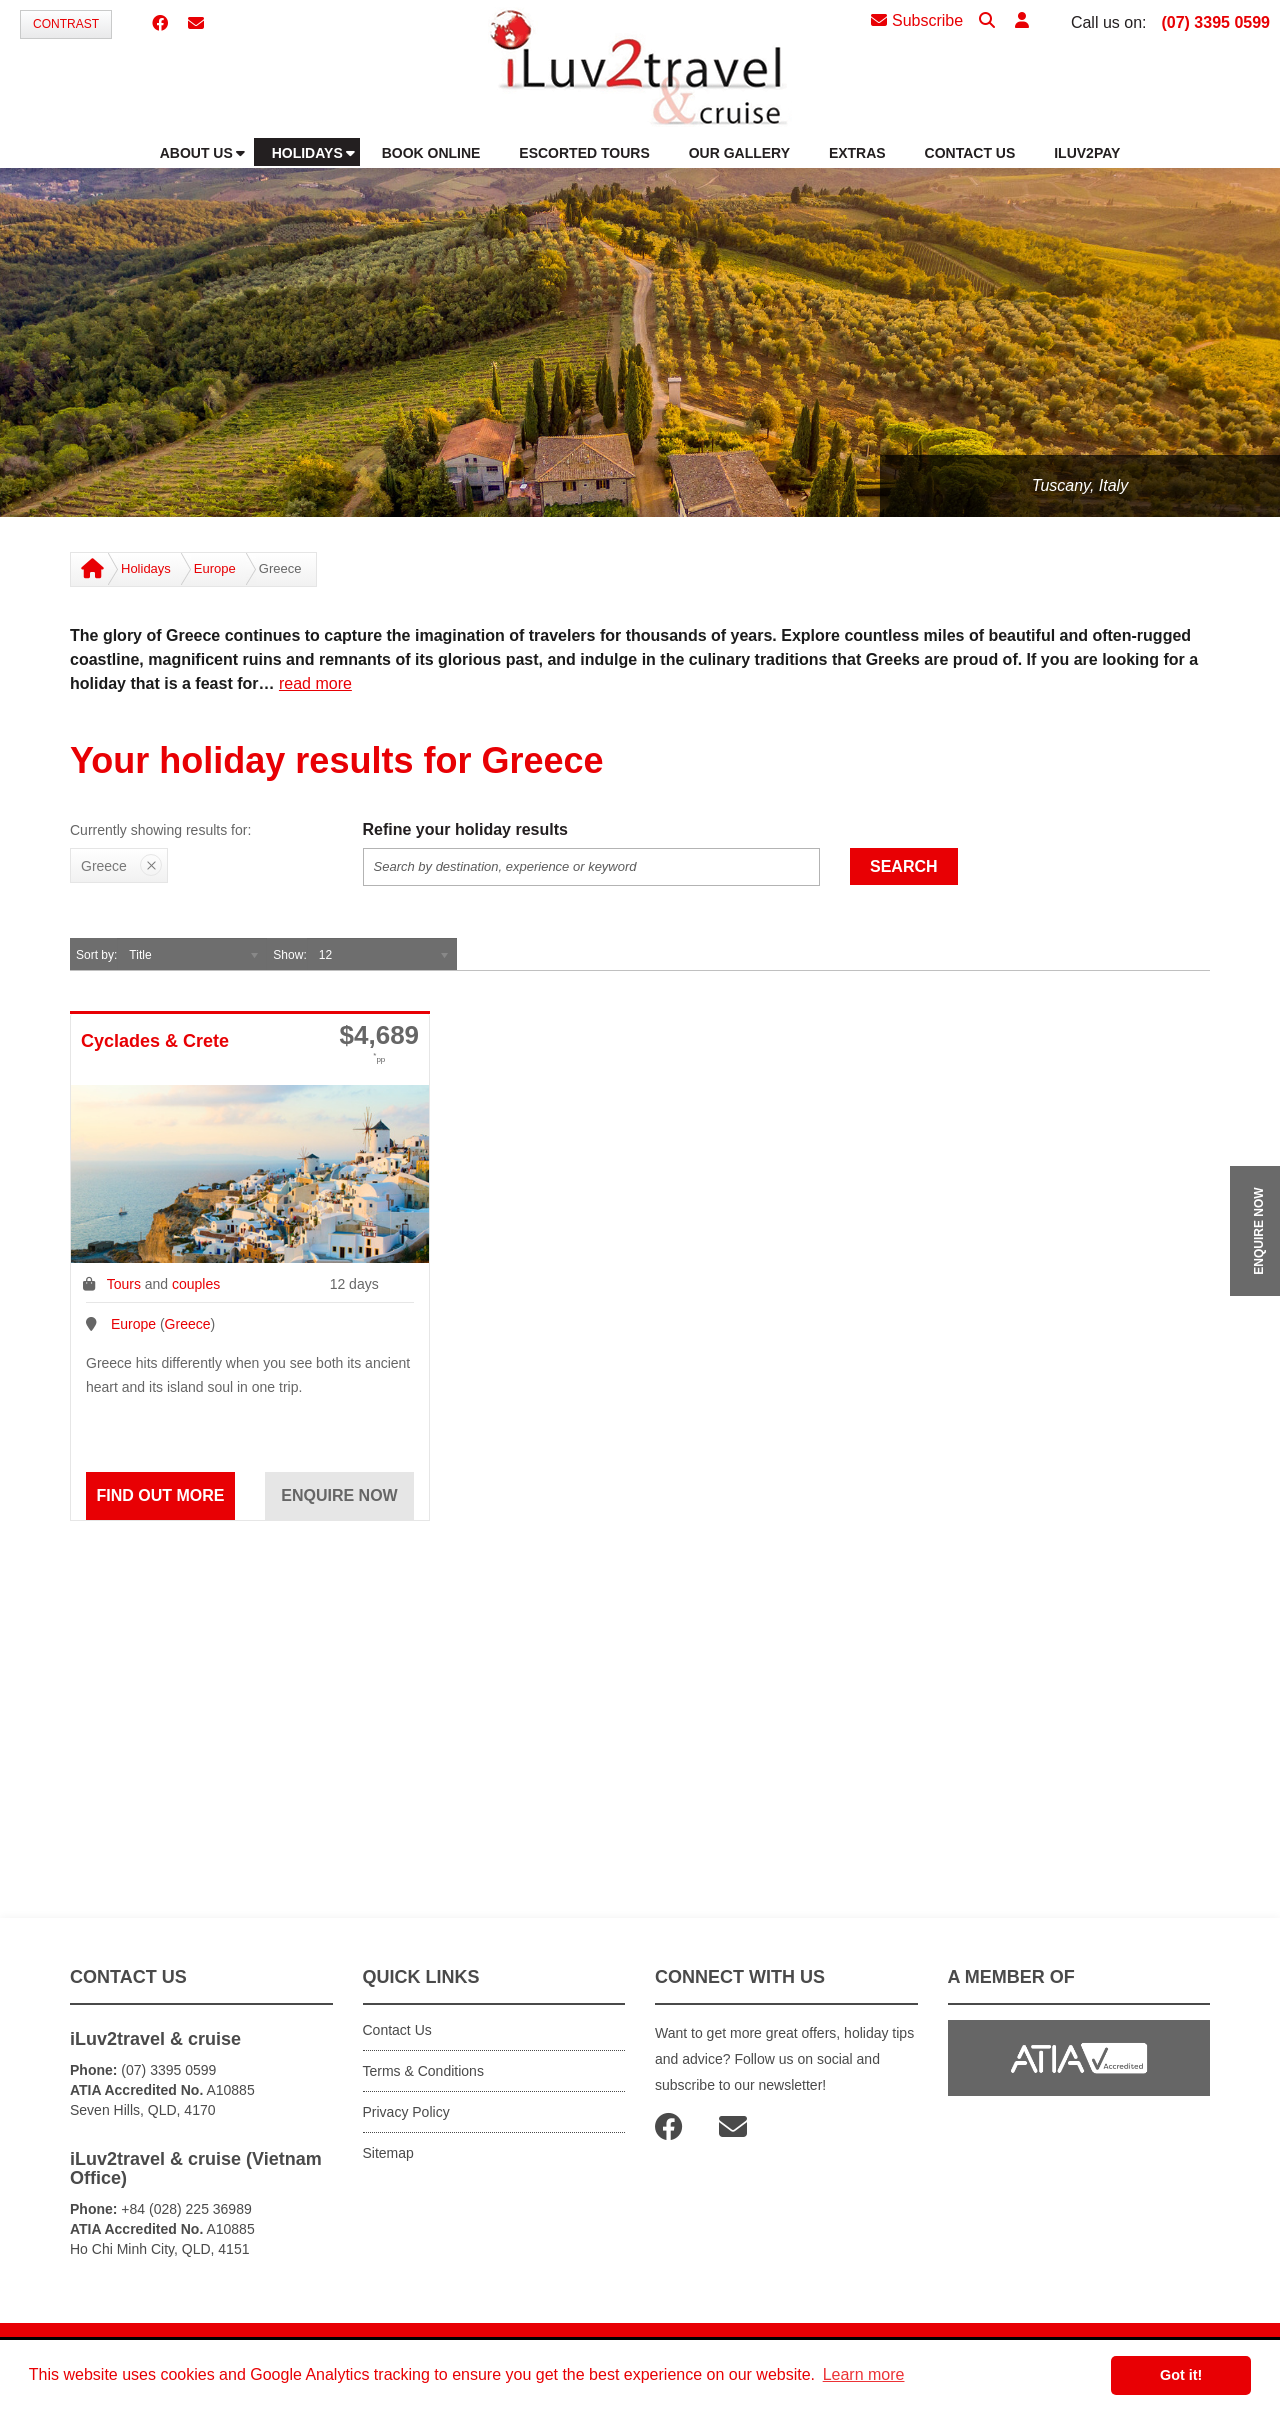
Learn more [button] (864, 2374)
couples (196, 1284)
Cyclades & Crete (155, 1041)
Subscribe (917, 20)
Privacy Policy (406, 2112)
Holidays (146, 568)
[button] (1022, 21)
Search (904, 866)
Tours (124, 1284)
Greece (188, 1324)
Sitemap (388, 2153)
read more (315, 683)
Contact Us (397, 2030)
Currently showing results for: (160, 830)
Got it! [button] (1181, 2375)
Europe (215, 568)
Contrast (66, 24)
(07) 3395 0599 (1215, 22)
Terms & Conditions (423, 2071)
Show (288, 955)
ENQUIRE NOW (1259, 1230)
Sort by (95, 955)
